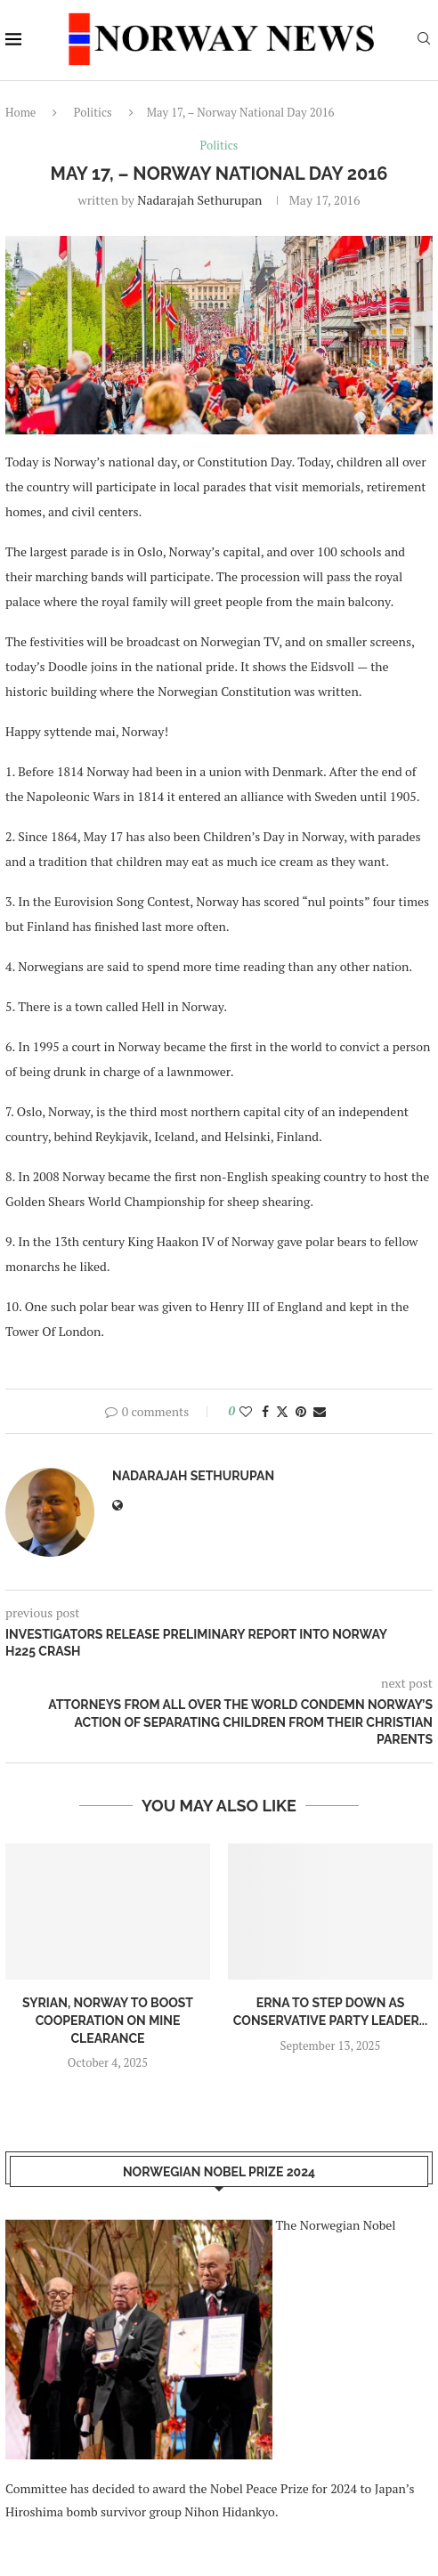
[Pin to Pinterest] (301, 1411)
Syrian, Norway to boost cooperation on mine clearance (107, 2020)
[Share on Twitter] (282, 1411)
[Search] (424, 40)
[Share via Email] (319, 1411)
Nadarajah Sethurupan (199, 199)
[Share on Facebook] (265, 1411)
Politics (93, 112)
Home (20, 112)
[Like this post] (245, 1411)
